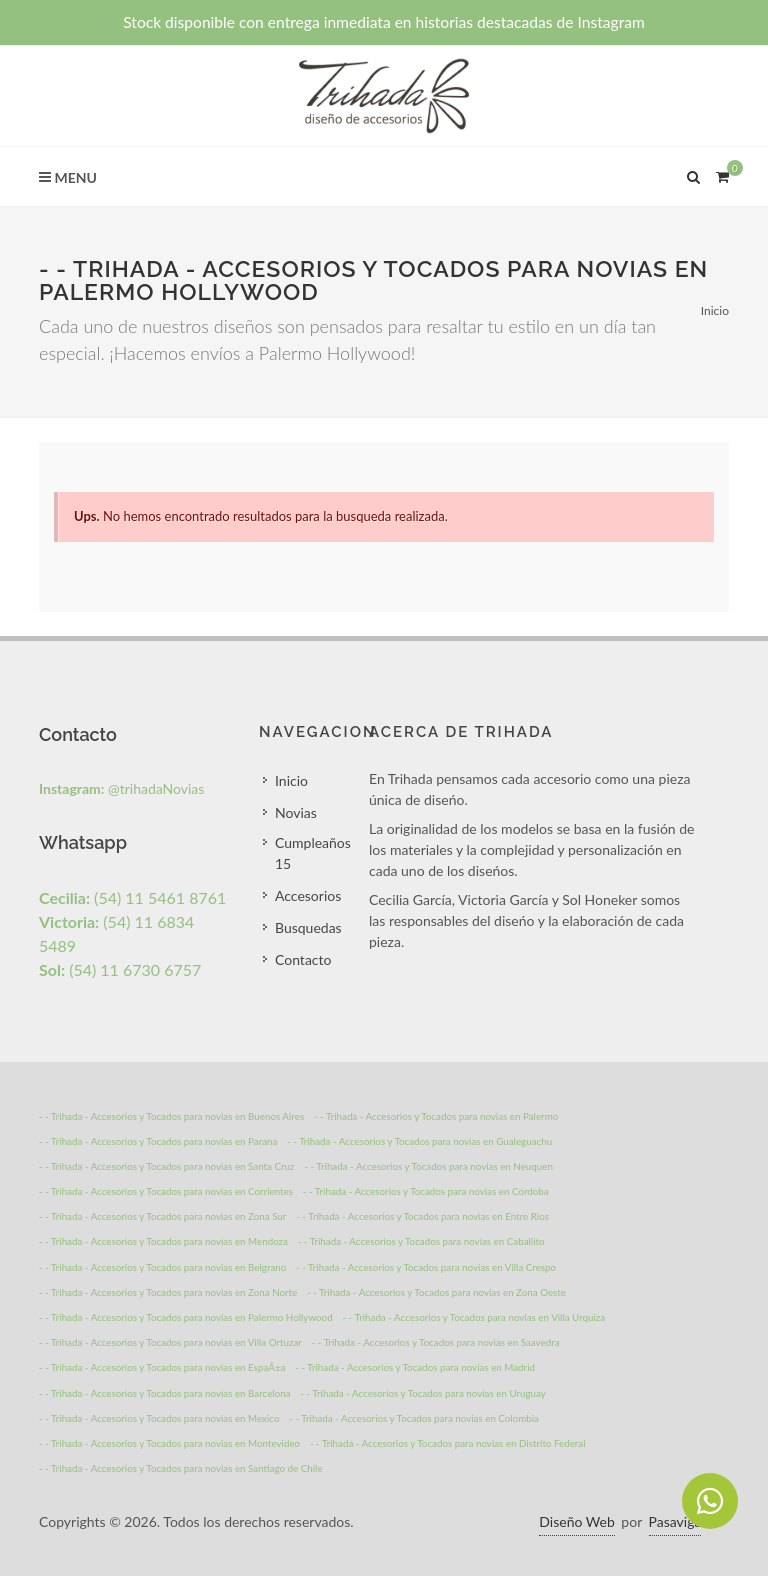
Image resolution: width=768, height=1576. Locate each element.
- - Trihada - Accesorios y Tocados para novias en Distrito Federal (448, 1443)
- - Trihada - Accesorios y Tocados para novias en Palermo (436, 1116)
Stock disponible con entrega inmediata (384, 22)
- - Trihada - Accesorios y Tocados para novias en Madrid (415, 1367)
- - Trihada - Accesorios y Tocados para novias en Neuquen (428, 1166)
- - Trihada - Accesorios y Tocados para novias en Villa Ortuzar (170, 1342)
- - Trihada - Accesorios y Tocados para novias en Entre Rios (422, 1216)
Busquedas (308, 927)
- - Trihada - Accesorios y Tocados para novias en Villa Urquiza (473, 1317)
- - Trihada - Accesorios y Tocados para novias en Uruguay (423, 1393)
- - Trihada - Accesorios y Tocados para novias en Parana (158, 1141)
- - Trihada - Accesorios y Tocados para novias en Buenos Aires (171, 1116)
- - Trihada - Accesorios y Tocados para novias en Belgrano (162, 1267)
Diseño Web (576, 1521)
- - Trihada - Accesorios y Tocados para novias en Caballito (421, 1241)
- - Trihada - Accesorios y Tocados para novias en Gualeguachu (419, 1141)
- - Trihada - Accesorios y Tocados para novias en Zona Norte (168, 1292)
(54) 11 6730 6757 (120, 969)
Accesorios (308, 895)
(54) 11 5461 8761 (132, 897)
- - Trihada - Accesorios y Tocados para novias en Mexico (159, 1418)
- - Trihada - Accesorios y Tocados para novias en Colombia (414, 1418)
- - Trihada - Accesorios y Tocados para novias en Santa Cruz (166, 1166)
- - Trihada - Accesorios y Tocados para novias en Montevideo (169, 1443)
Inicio (715, 310)
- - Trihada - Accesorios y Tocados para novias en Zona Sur (162, 1216)
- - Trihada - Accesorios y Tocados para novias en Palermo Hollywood (186, 1317)
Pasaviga (675, 1521)
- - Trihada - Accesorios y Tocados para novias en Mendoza (163, 1241)
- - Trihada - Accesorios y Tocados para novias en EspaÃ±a (162, 1367)
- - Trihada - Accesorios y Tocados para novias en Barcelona (165, 1393)
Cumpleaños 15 (313, 853)
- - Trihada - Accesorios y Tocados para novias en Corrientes (166, 1191)
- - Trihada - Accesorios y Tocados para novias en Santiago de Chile (181, 1468)
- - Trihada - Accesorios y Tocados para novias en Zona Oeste (436, 1292)
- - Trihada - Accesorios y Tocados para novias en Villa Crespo (426, 1267)
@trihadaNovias (121, 788)
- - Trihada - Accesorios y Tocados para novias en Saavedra (436, 1342)
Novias (296, 812)
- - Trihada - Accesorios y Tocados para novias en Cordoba (426, 1191)
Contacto (303, 959)
